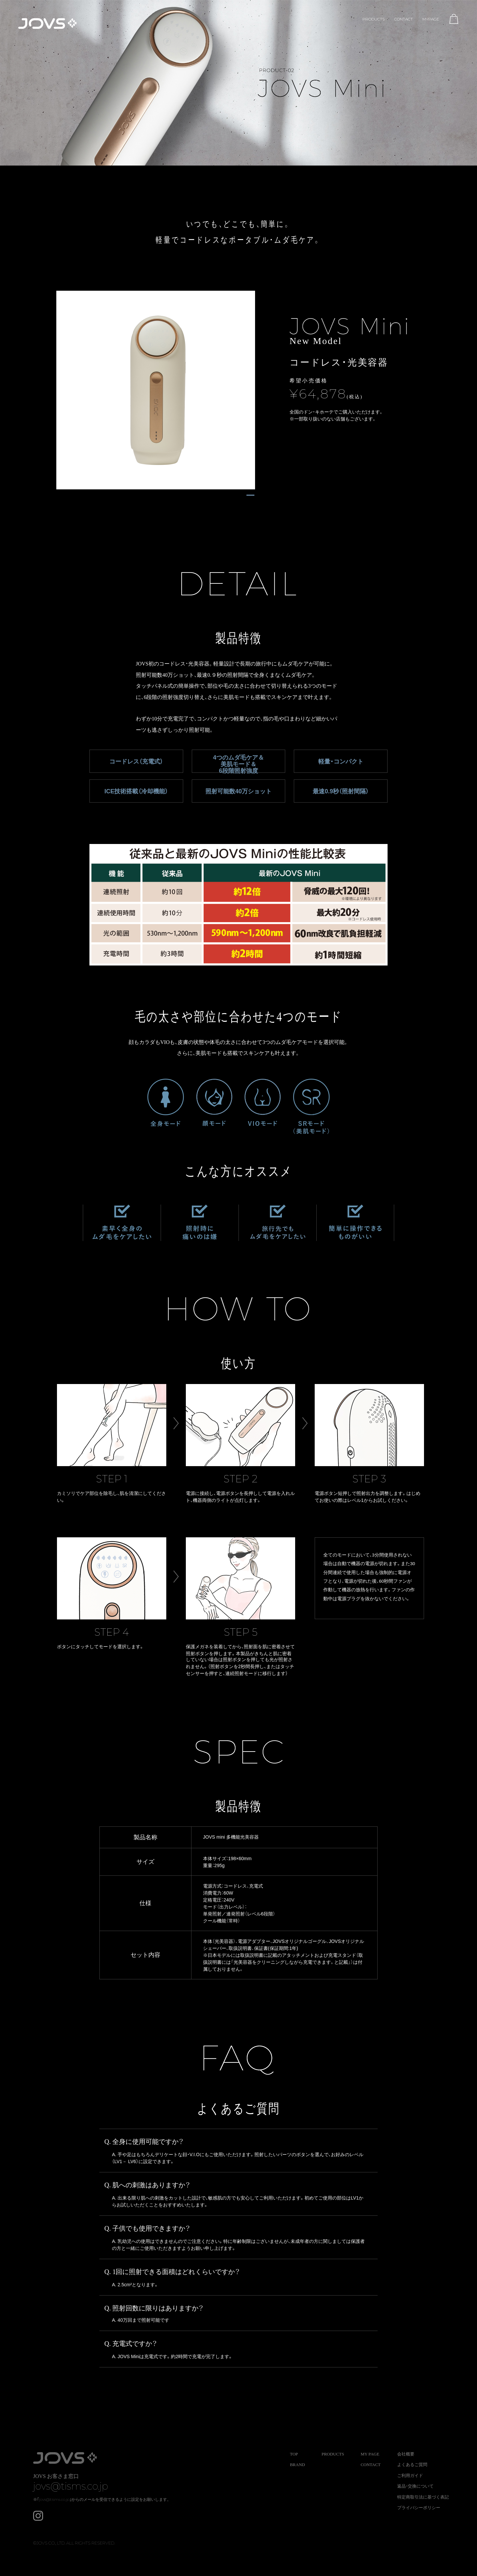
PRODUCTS (373, 19)
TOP (294, 2454)
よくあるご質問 (412, 2464)
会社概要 (405, 2454)
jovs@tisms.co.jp (72, 2486)
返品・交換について (415, 2486)
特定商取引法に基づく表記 (423, 2497)
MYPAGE (430, 19)
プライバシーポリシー (418, 2507)
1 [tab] (250, 496)
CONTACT (403, 19)
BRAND (297, 2464)
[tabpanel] (155, 390)
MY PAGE (370, 2454)
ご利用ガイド (410, 2475)
